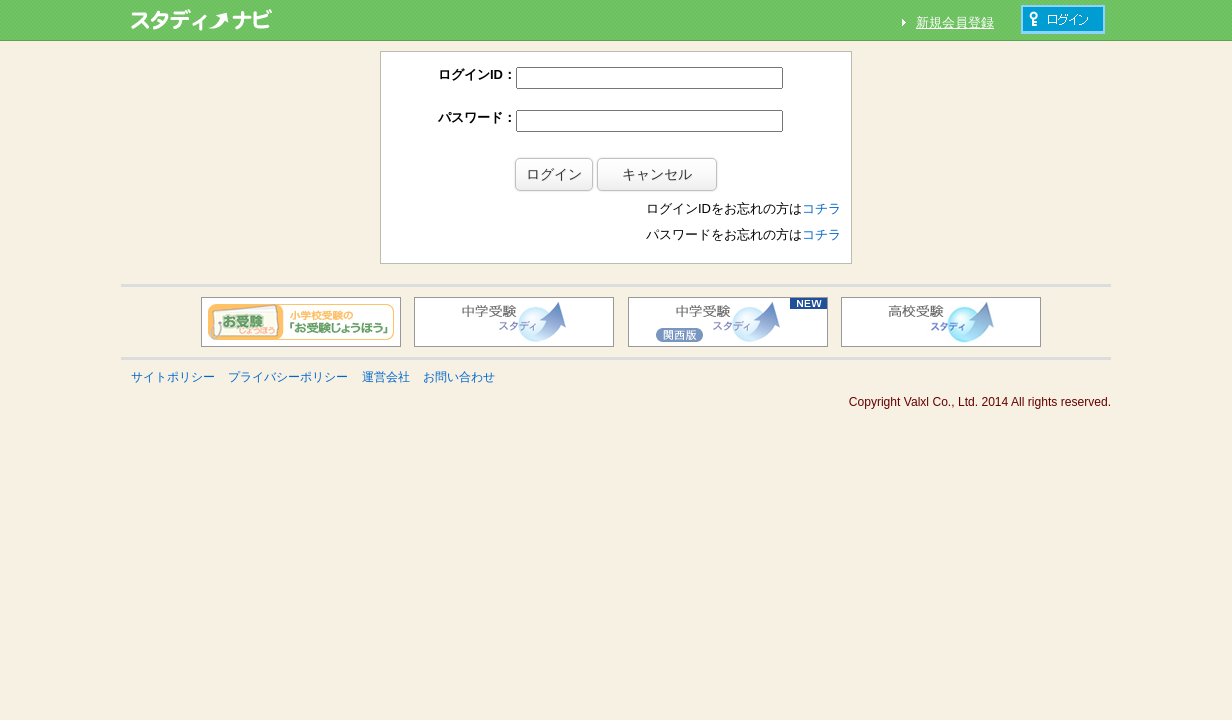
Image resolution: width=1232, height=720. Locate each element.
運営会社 (386, 345)
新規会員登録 (955, 22)
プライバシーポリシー (288, 345)
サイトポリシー (173, 345)
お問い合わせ (459, 345)
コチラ (821, 176)
